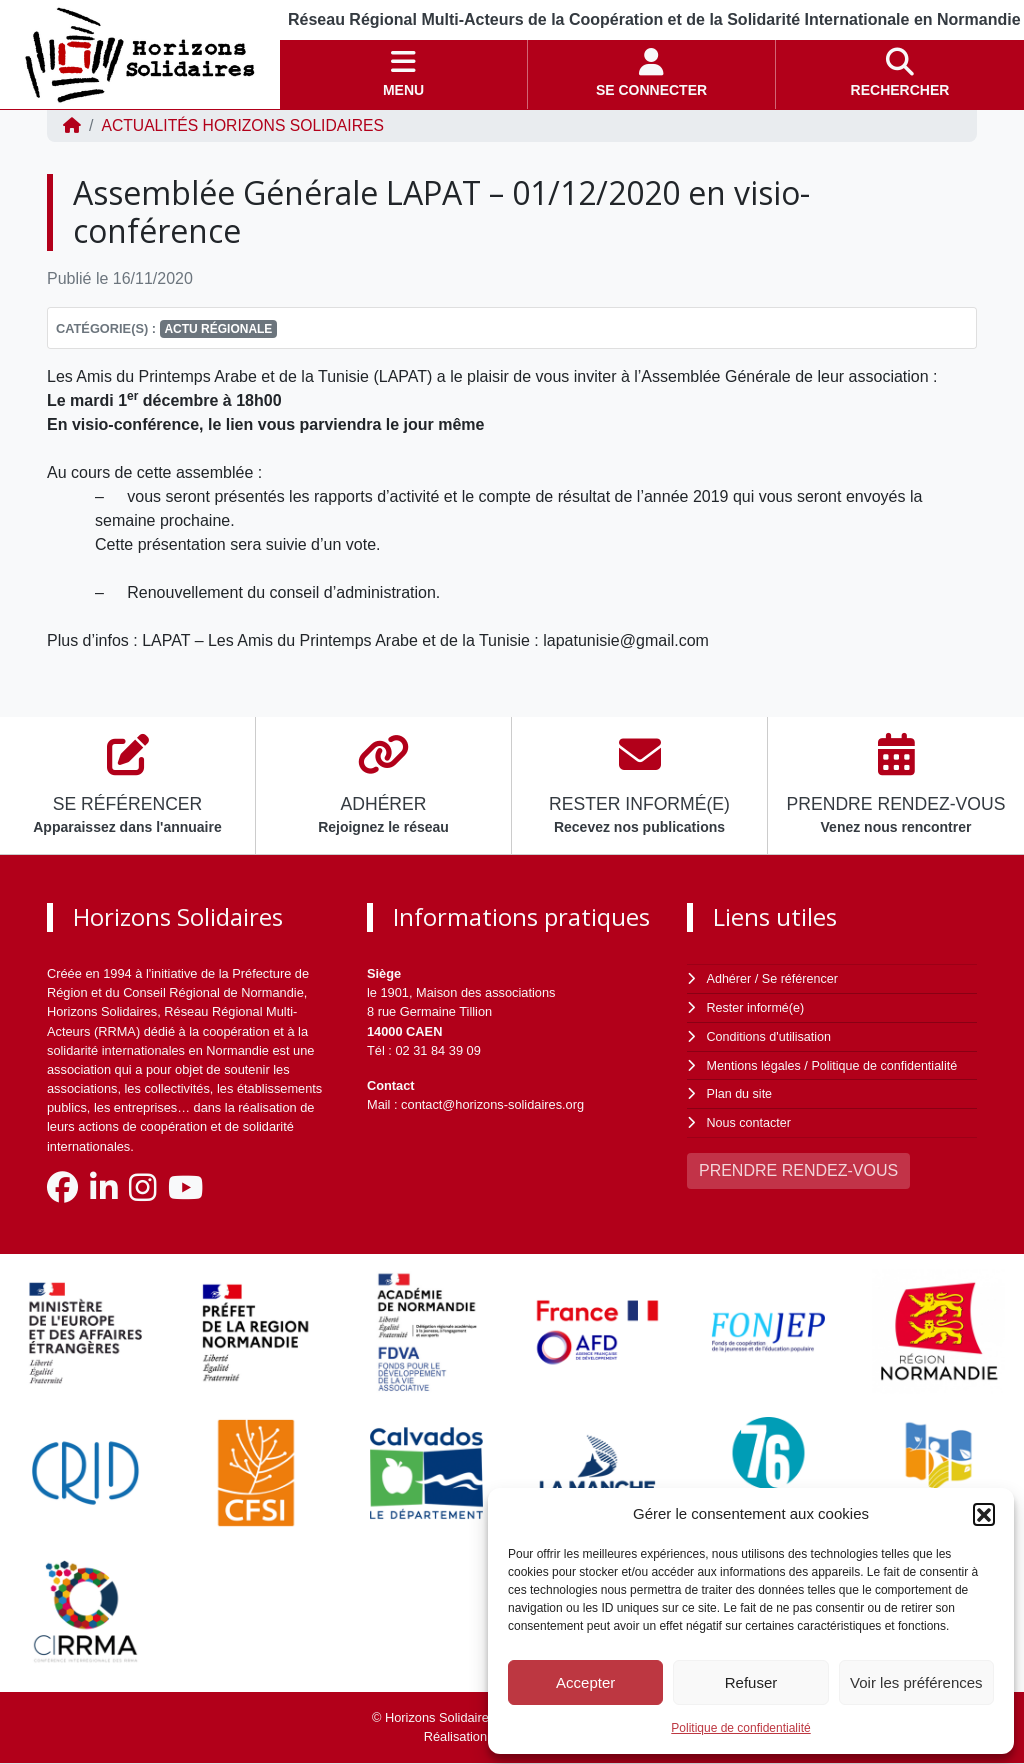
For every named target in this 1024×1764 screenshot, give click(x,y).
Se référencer (801, 978)
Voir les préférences (916, 1682)
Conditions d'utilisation (770, 1034)
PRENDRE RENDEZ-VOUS (798, 1166)
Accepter (585, 1682)
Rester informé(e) (757, 1006)
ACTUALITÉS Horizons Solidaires (245, 125)
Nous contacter (750, 1119)
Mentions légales (755, 1063)
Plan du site (740, 1091)
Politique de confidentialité (740, 1728)
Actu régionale (218, 329)
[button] (984, 1514)
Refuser (751, 1682)
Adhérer (729, 978)
